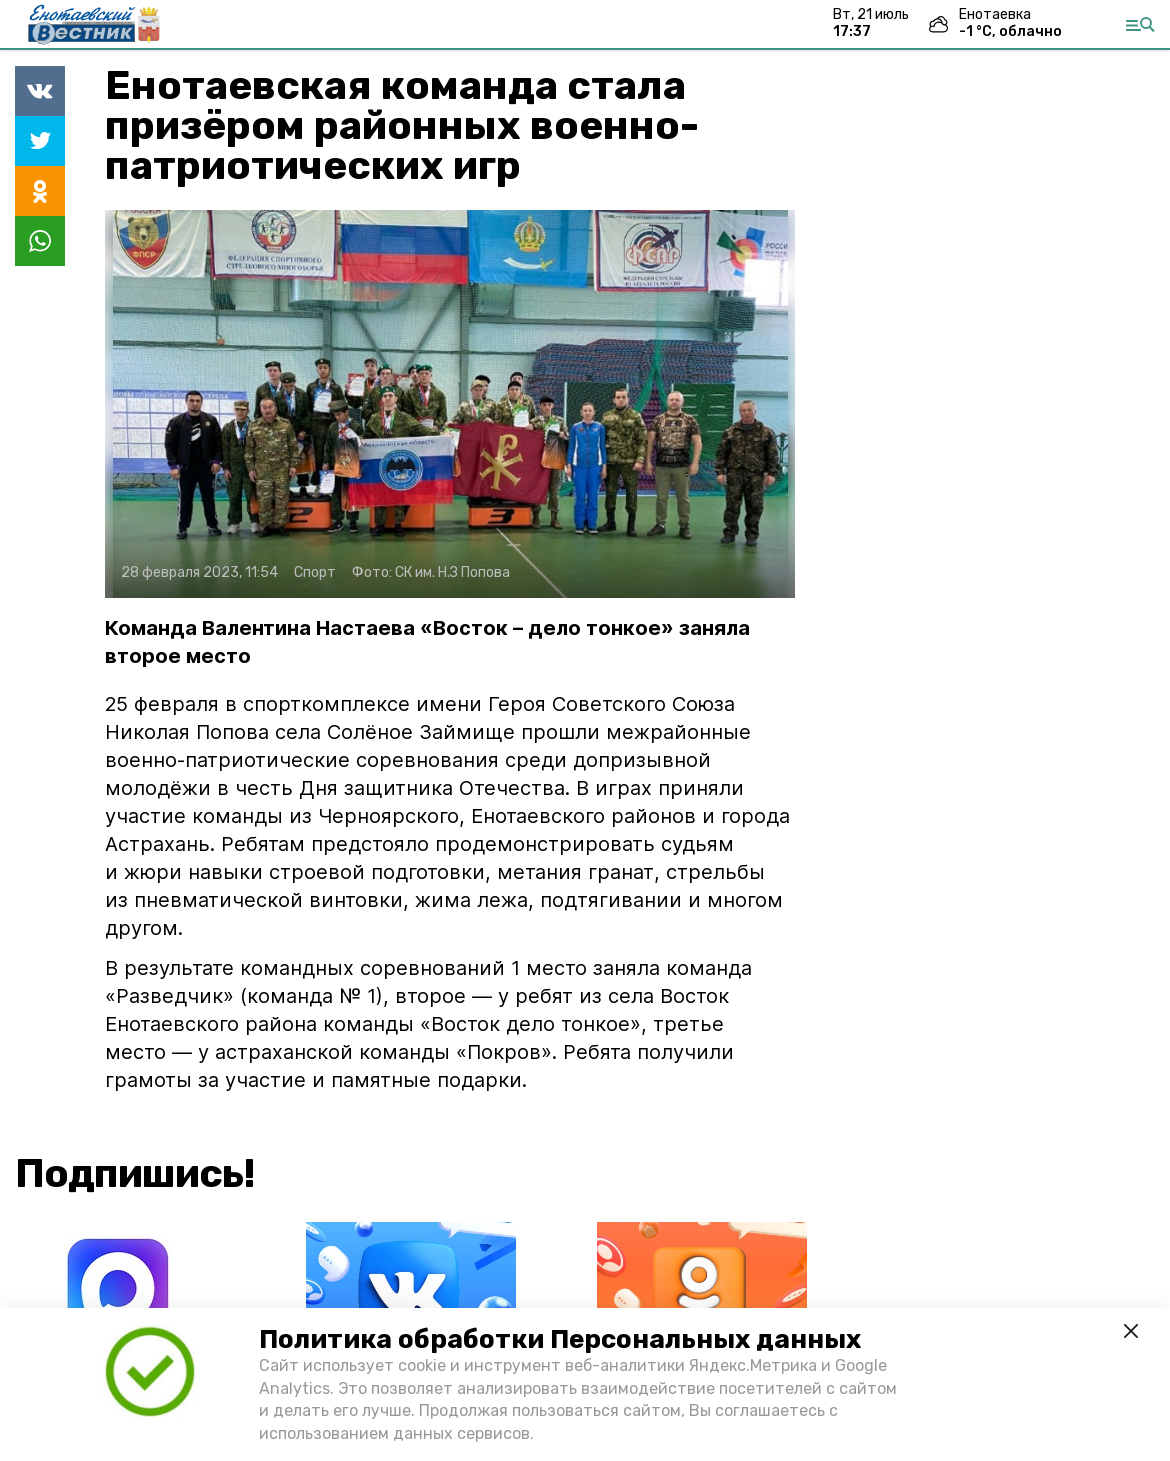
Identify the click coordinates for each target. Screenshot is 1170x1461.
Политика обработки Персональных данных (560, 1339)
